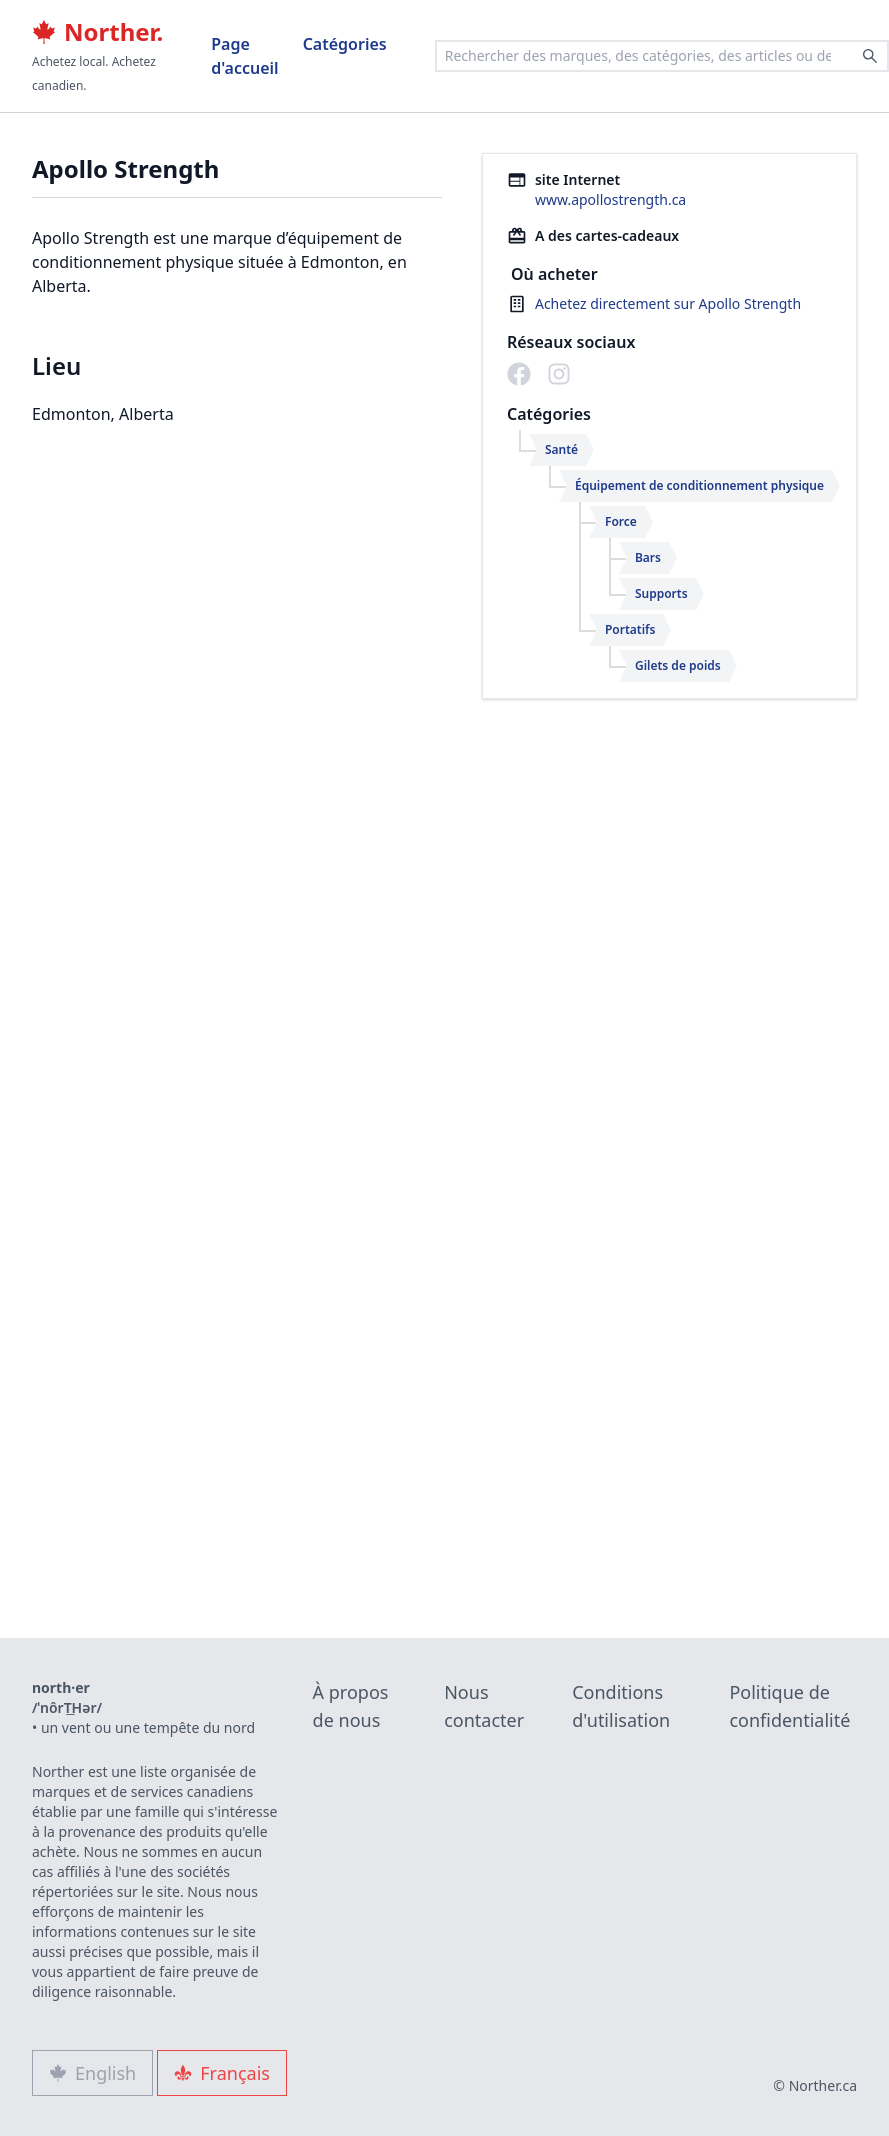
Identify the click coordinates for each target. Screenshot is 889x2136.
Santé (561, 449)
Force (621, 521)
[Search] (870, 56)
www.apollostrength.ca (610, 199)
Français (222, 2073)
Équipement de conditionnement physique (699, 485)
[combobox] (662, 56)
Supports (661, 593)
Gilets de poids (678, 665)
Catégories (345, 44)
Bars (648, 557)
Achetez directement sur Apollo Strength (668, 303)
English (92, 2073)
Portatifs (630, 629)
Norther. (97, 32)
